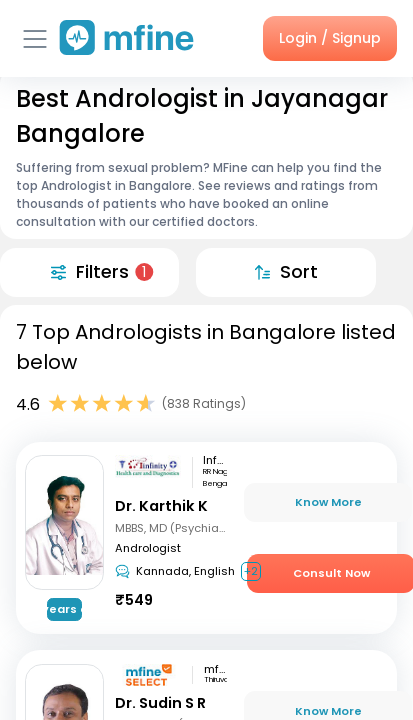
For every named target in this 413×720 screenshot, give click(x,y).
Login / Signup (330, 38)
